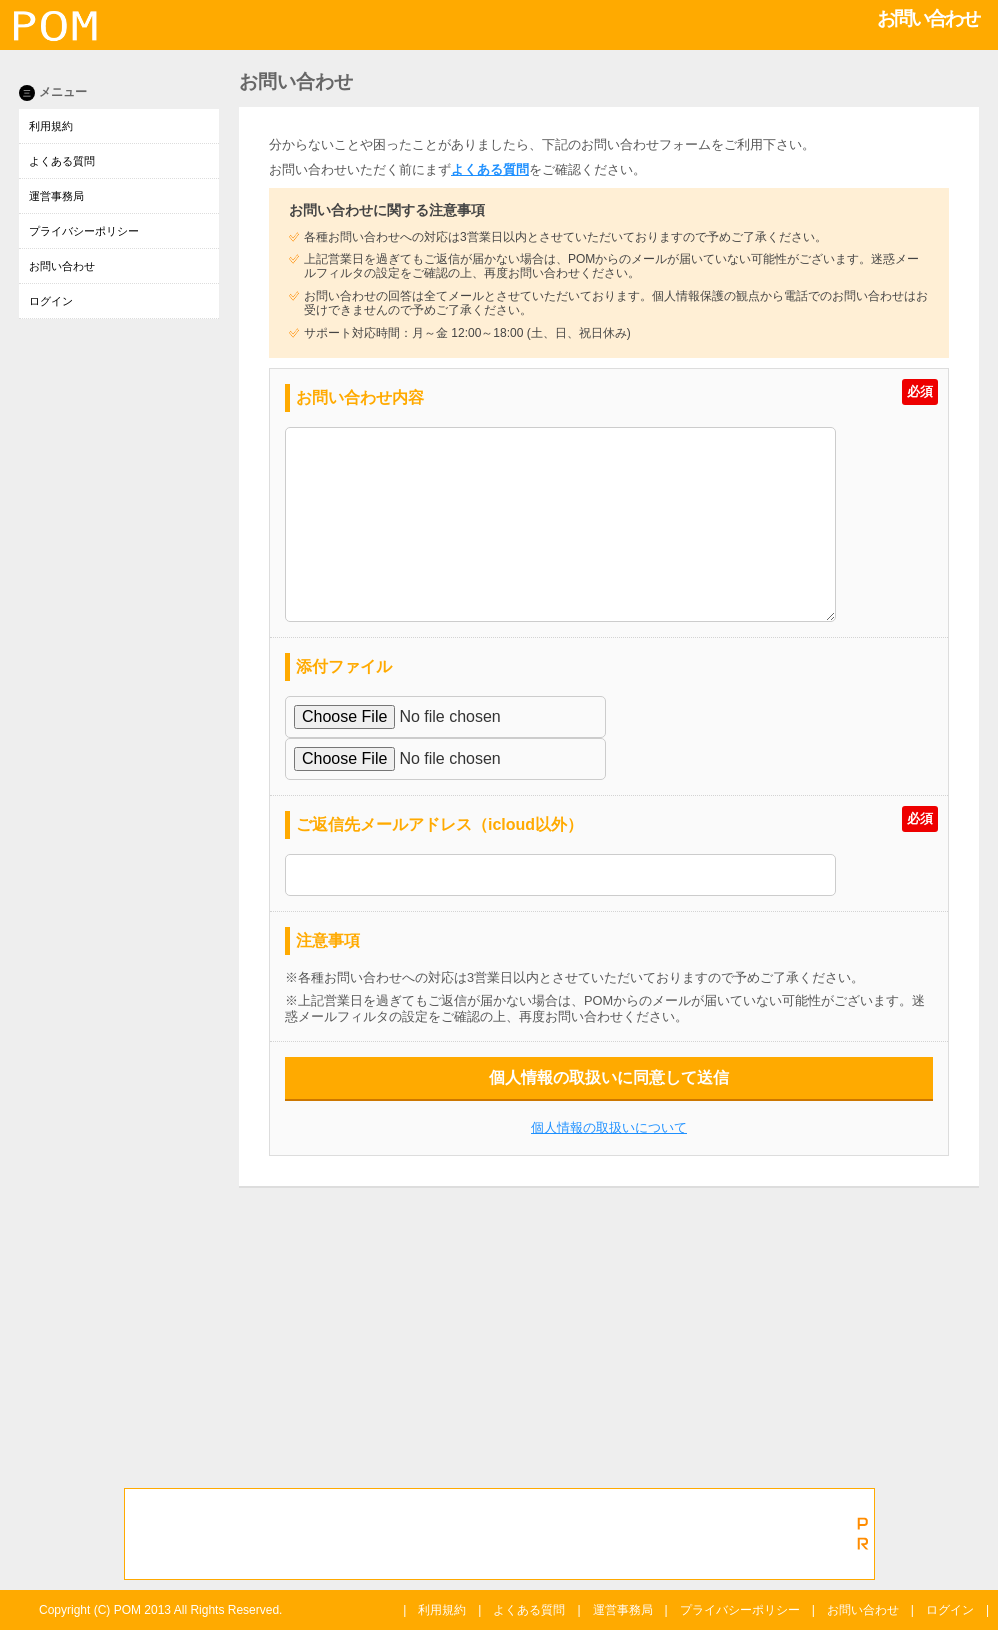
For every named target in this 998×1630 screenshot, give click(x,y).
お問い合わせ (62, 266)
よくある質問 (62, 161)
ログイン (51, 301)
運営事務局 (56, 196)
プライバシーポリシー (84, 231)
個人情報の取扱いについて (609, 1127)
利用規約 (51, 126)
